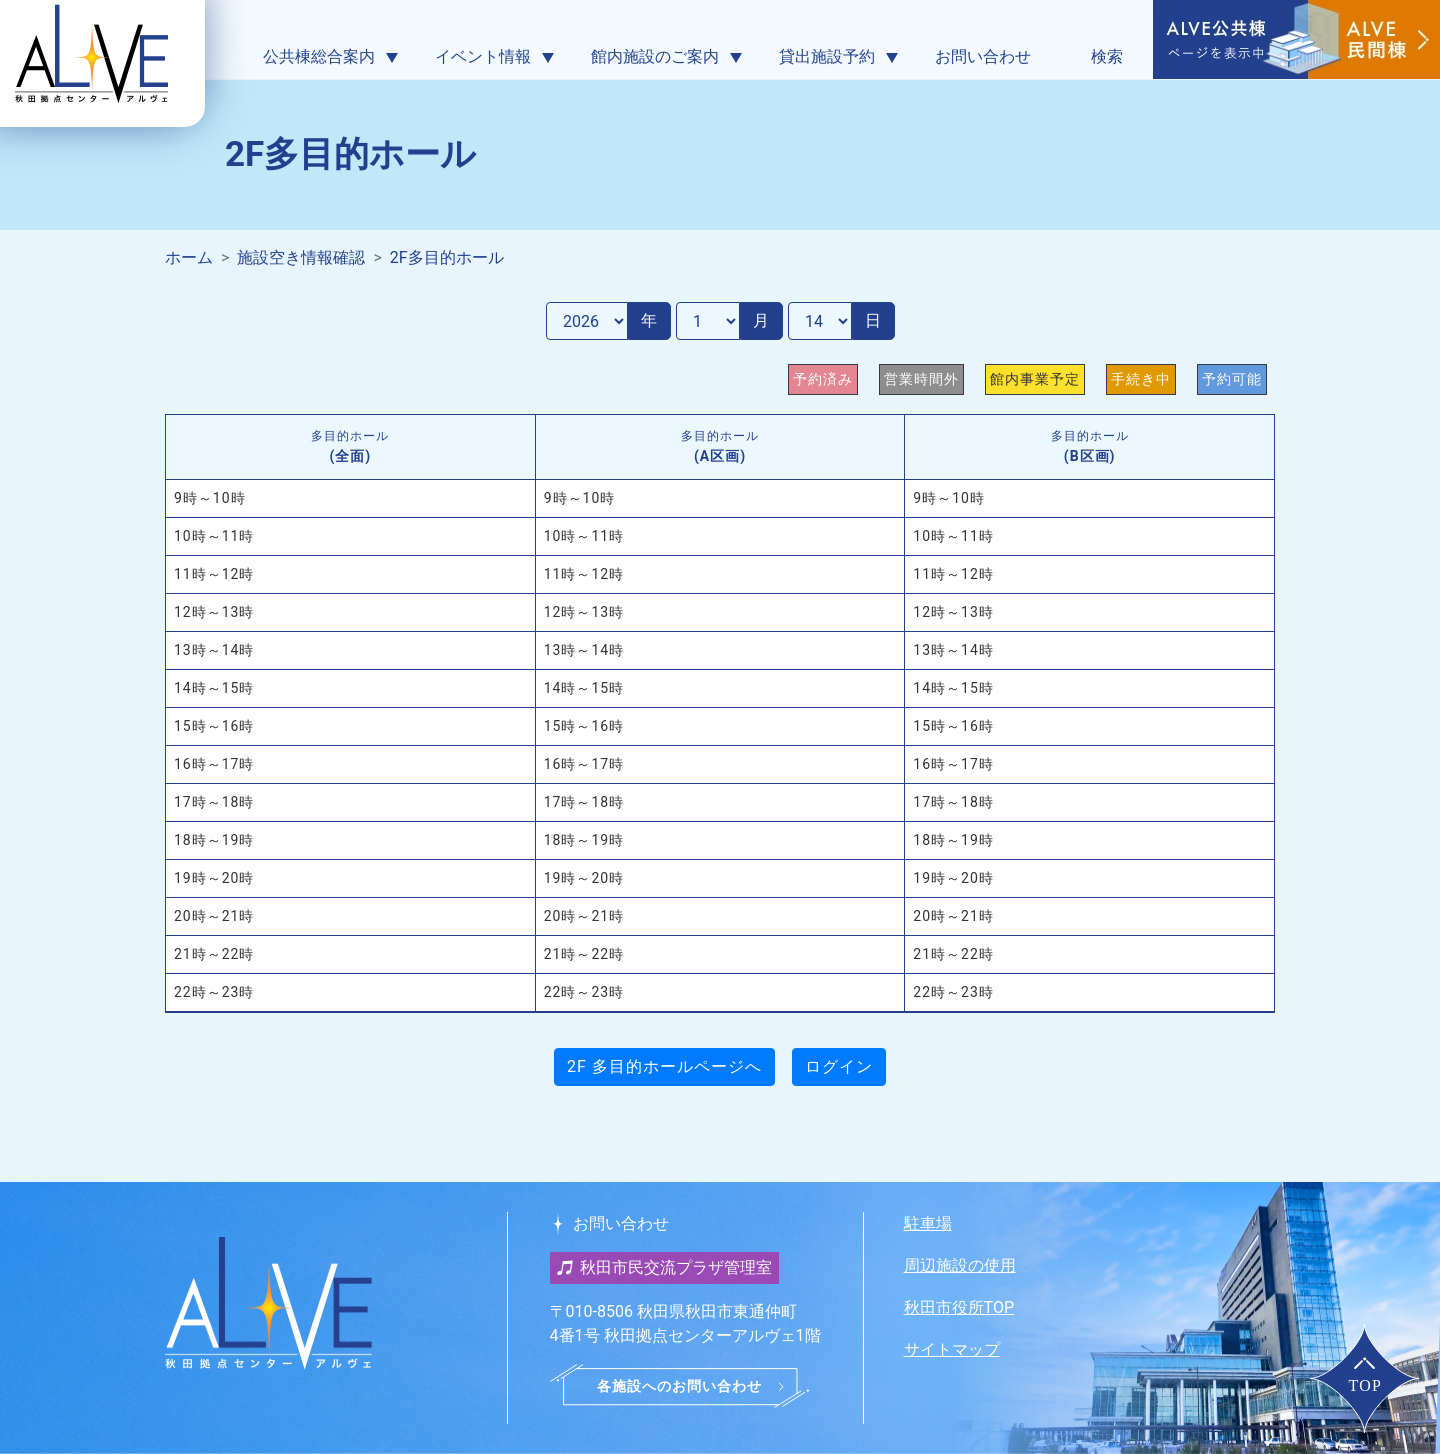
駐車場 (928, 1223)
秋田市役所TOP (959, 1307)
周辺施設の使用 (960, 1265)
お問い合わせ (983, 56)
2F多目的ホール (447, 257)
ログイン (839, 1066)
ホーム (189, 257)
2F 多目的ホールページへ (664, 1066)
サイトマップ (952, 1349)
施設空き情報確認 (301, 257)
